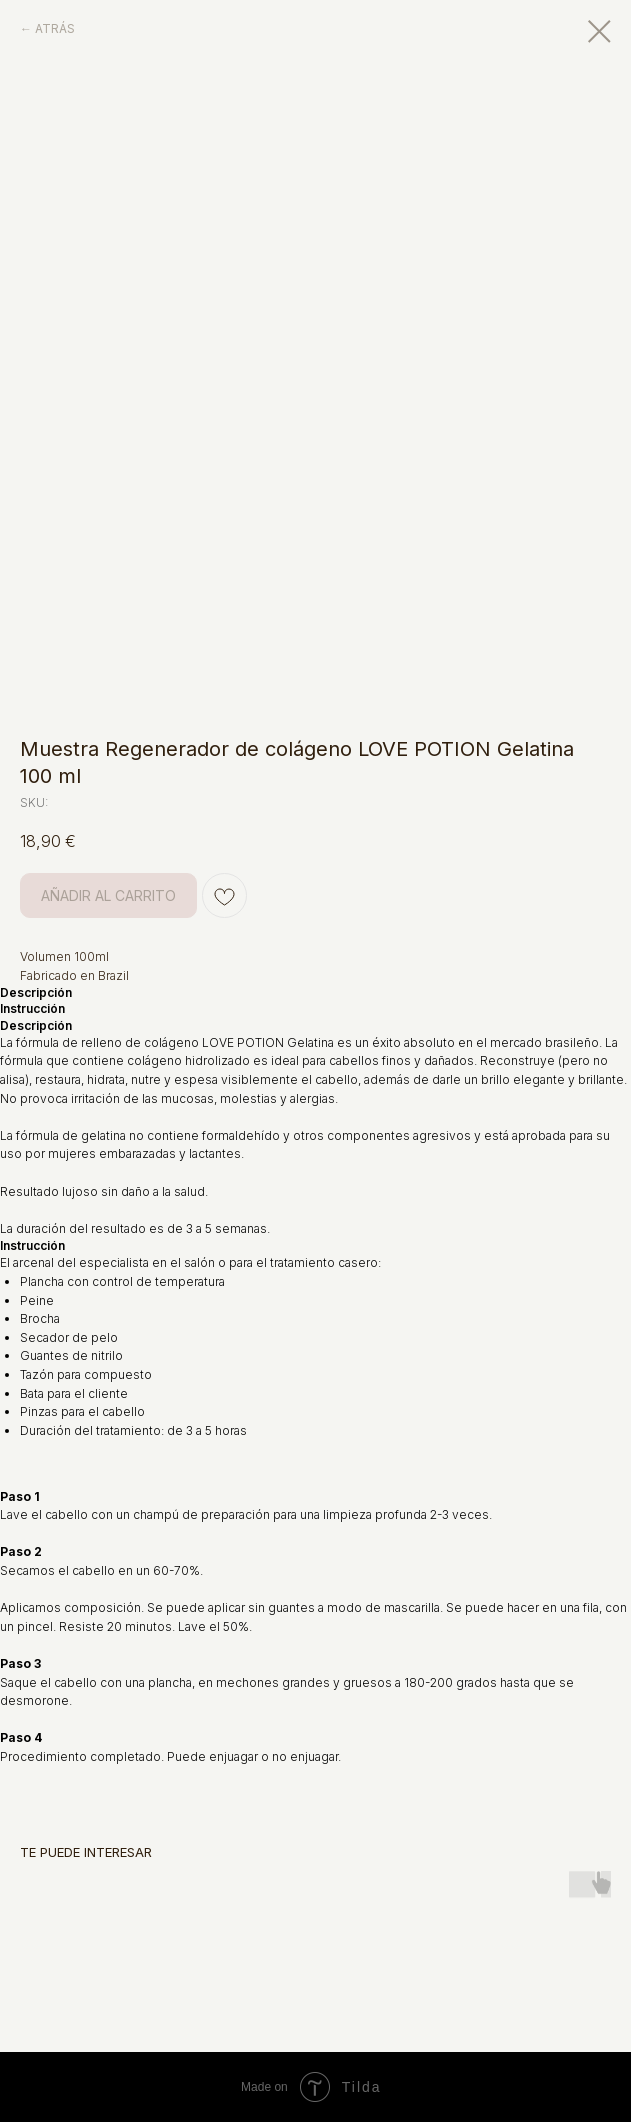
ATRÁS (55, 28)
